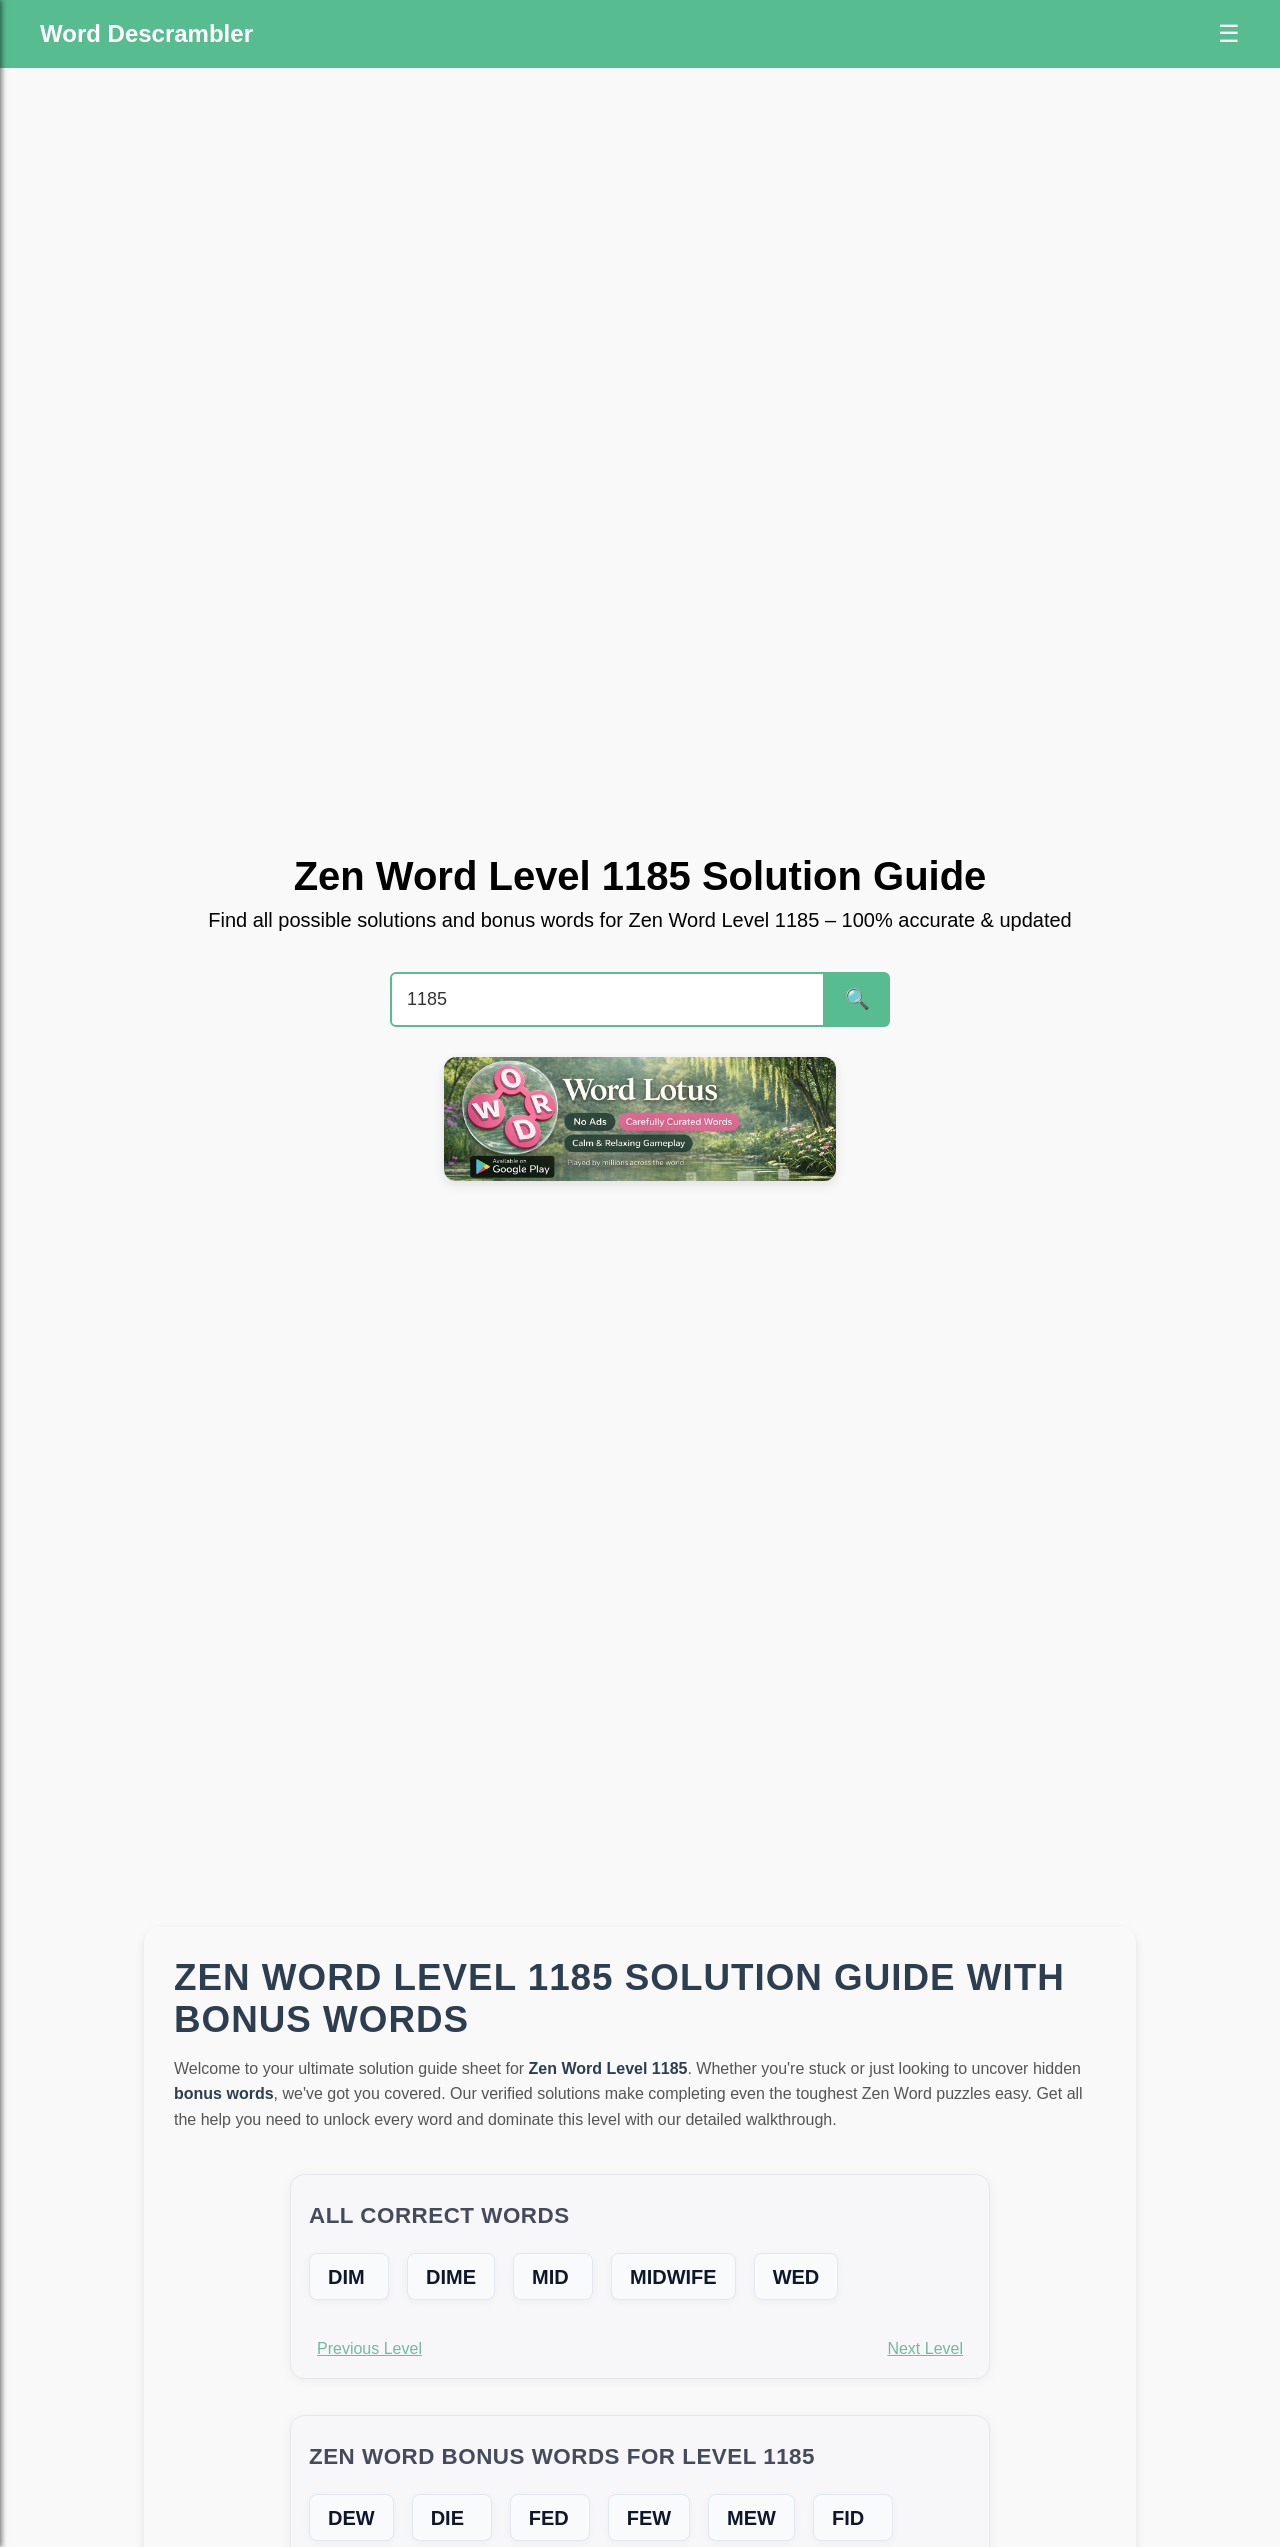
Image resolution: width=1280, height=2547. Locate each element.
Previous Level (369, 2348)
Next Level (925, 2348)
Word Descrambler (146, 33)
